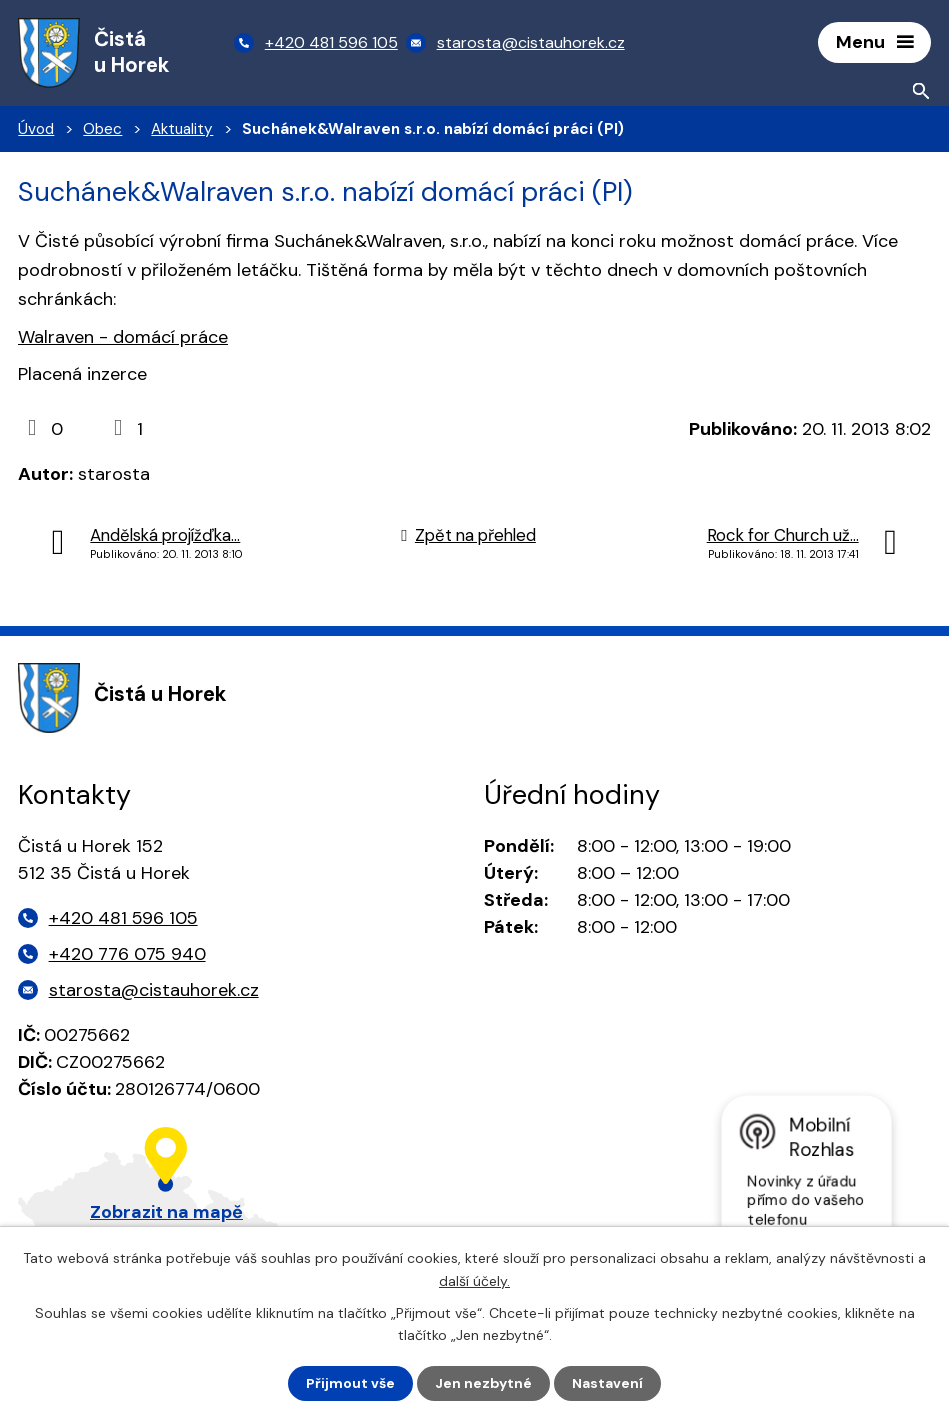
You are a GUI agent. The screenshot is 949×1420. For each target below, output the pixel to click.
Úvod (36, 131)
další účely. (474, 1280)
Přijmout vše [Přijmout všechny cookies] (350, 1383)
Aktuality (182, 131)
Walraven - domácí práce (123, 338)
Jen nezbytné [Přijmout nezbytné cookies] (483, 1383)
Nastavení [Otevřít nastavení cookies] (607, 1383)
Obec (102, 131)
